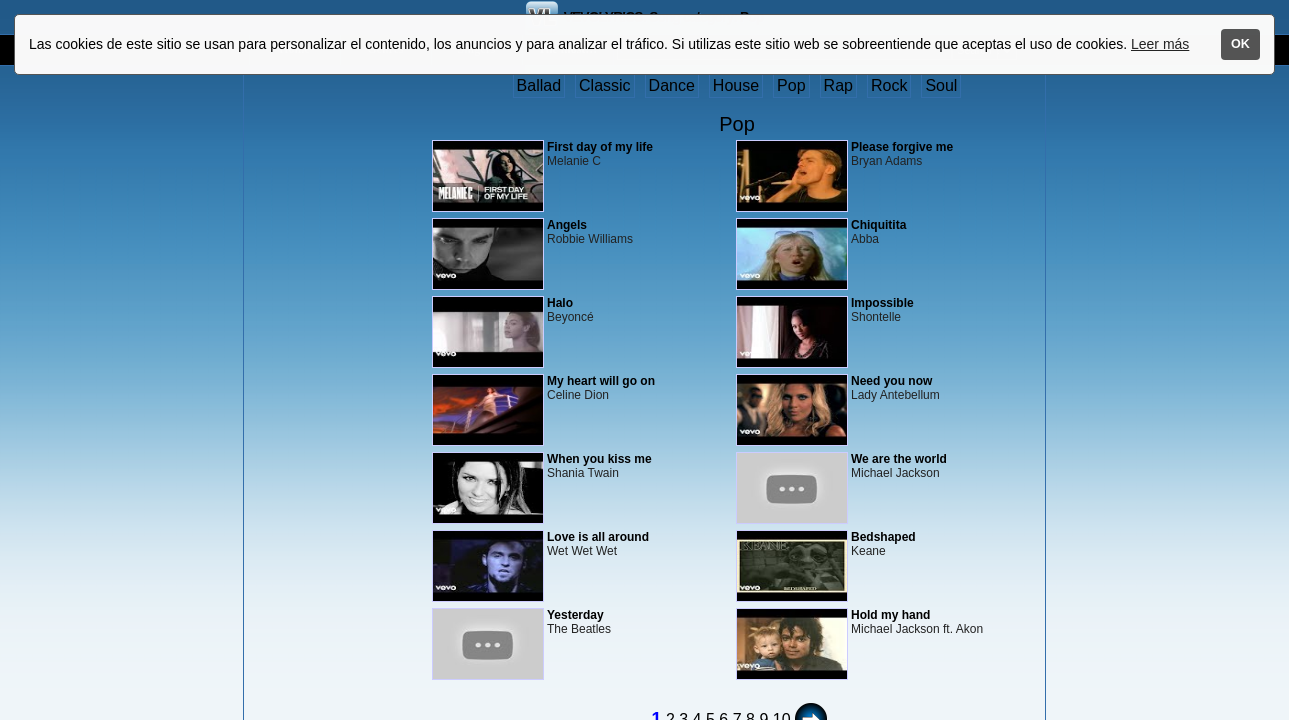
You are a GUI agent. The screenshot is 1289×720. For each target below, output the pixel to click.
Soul (941, 85)
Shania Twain (583, 473)
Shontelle (876, 317)
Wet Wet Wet (582, 551)
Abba (865, 239)
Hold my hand (890, 615)
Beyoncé (570, 317)
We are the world (899, 459)
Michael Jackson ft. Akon (917, 629)
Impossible (882, 303)
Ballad (539, 85)
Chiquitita (878, 225)
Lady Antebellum (895, 395)
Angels (567, 225)
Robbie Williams (590, 239)
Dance (672, 85)
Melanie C (574, 161)
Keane (868, 551)
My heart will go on (601, 381)
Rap (838, 85)
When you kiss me (599, 459)
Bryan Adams (886, 161)
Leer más (1160, 44)
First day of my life (600, 147)
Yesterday (575, 615)
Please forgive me (902, 147)
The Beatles (579, 629)
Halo (560, 303)
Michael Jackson (895, 473)
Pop (791, 85)
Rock (889, 85)
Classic (605, 85)
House (736, 85)
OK (1240, 44)
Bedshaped (883, 537)
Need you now (891, 381)
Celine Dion (578, 395)
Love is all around (598, 537)
